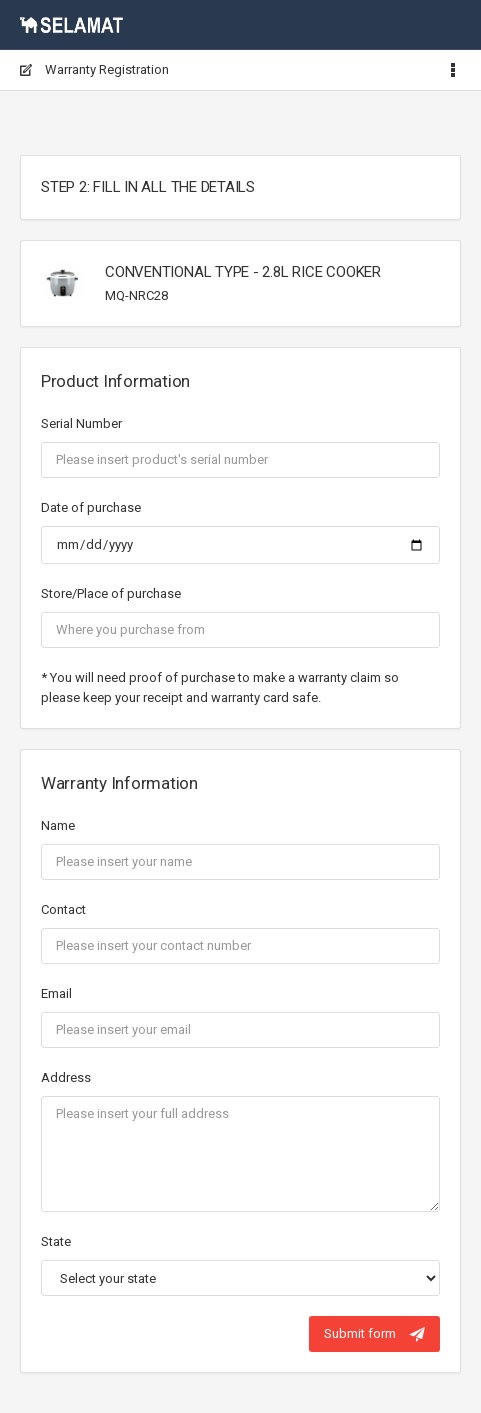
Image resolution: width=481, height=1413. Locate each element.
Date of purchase (91, 507)
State (56, 1241)
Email (56, 993)
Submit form (374, 1334)
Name (58, 825)
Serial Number (81, 423)
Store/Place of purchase (111, 593)
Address (66, 1077)
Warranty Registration (94, 69)
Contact (63, 909)
